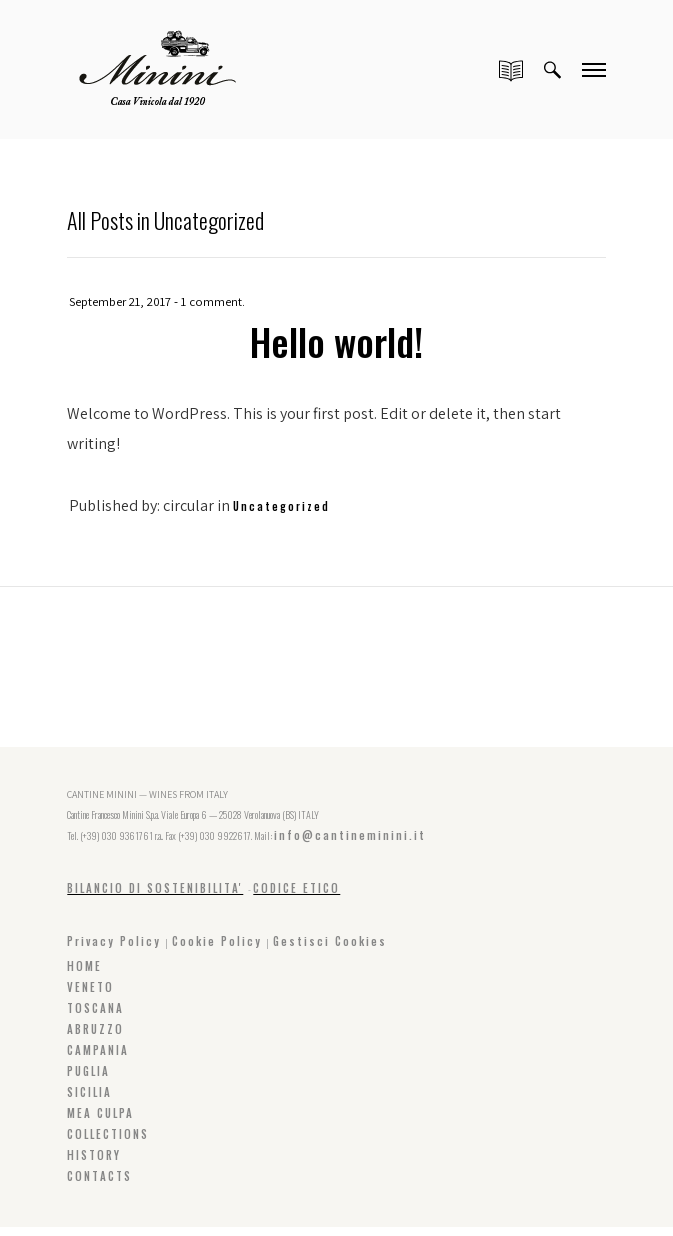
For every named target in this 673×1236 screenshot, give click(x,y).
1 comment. (215, 301)
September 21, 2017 (121, 301)
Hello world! (336, 340)
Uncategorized (281, 505)
